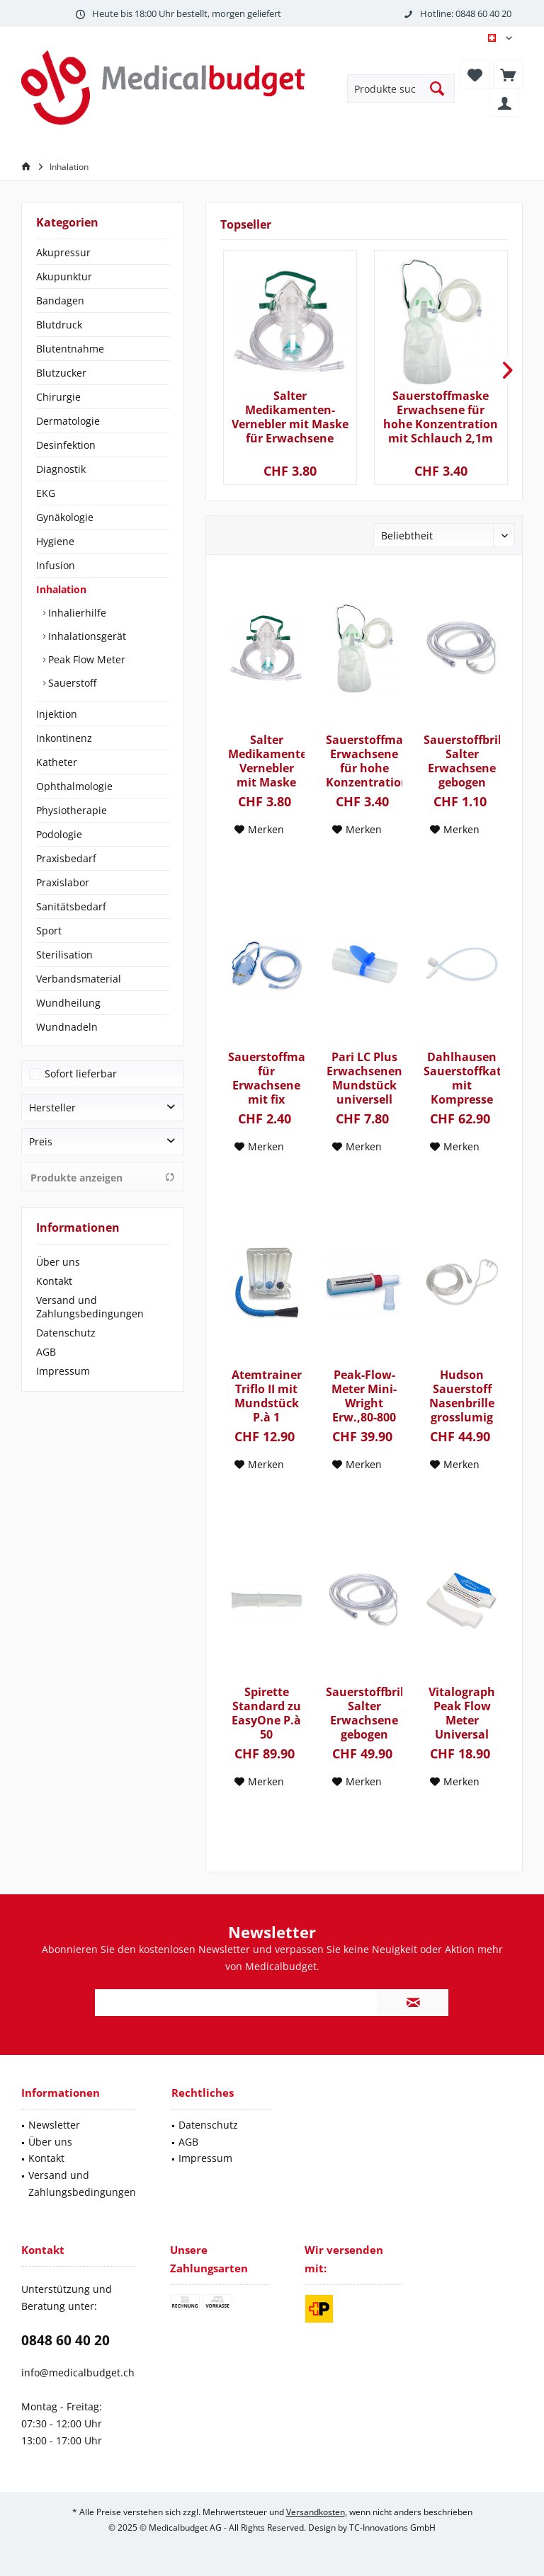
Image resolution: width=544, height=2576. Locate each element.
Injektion (56, 714)
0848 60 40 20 (65, 2340)
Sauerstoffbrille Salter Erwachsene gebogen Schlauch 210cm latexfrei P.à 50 (364, 1713)
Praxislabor (62, 882)
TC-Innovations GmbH (392, 2527)
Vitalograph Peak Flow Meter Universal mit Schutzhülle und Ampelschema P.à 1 (462, 1713)
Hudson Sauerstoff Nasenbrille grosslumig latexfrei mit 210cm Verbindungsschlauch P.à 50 (462, 1396)
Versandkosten (315, 2512)
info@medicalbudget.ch (78, 2372)
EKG (45, 493)
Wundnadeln (67, 1027)
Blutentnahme (70, 348)
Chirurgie (58, 396)
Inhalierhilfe (75, 612)
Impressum (63, 1371)
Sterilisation (64, 954)
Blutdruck (59, 324)
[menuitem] (508, 74)
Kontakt (54, 1281)
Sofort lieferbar (81, 1073)
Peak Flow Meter (85, 659)
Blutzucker (61, 372)
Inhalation (61, 589)
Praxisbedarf (66, 858)
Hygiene (55, 541)
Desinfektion (66, 445)
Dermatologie (68, 421)
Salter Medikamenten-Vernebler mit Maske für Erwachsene (290, 417)
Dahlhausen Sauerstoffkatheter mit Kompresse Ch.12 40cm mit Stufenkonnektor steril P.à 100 (462, 1078)
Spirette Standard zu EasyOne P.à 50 (266, 1713)
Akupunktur (64, 276)
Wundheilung (68, 1002)
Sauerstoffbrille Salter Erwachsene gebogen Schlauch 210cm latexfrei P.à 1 (462, 761)
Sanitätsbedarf (71, 906)
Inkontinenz (64, 738)
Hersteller (52, 1107)
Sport (49, 930)
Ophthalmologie (74, 786)
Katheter (56, 762)
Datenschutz (66, 1332)
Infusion (55, 565)
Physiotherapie (71, 810)
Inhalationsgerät (85, 636)
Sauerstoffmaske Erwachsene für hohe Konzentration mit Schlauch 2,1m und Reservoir (440, 417)
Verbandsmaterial (78, 978)
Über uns (58, 1262)
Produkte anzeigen (102, 1177)
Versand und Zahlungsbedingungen (90, 1306)
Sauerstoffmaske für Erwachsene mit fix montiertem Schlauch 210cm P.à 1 (266, 1078)
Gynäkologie (65, 517)
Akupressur (63, 252)
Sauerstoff (70, 682)
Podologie (59, 834)
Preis (40, 1141)
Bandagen (60, 300)
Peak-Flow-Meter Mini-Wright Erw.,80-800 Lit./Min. (364, 1396)
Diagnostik (61, 469)
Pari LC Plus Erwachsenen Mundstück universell (364, 1078)
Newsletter (54, 2124)
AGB (46, 1351)
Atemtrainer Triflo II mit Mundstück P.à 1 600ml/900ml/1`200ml (266, 1396)
